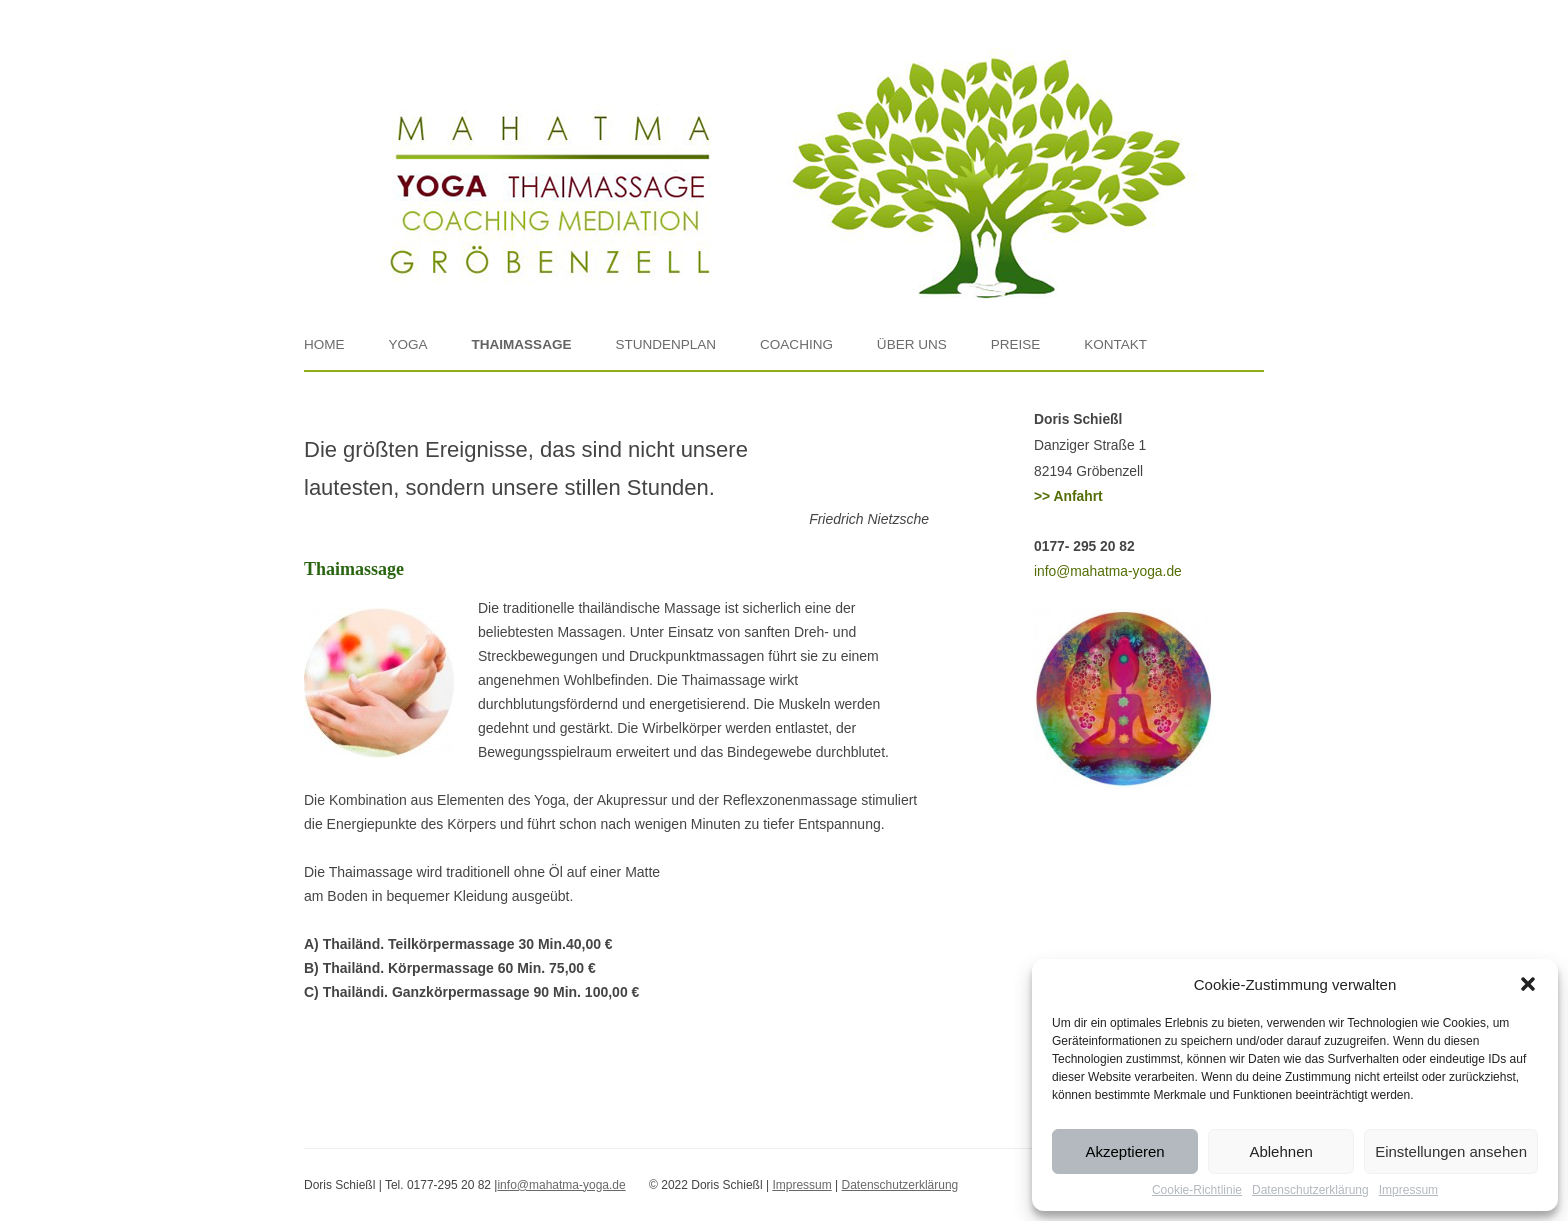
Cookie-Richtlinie (1197, 1190)
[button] (1528, 984)
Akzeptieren (1124, 1151)
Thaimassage (521, 344)
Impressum (1408, 1190)
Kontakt (1115, 344)
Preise (1016, 344)
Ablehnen (1280, 1151)
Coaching (796, 344)
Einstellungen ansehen (1451, 1151)
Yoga (407, 344)
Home (324, 344)
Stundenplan (665, 344)
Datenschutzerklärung (1310, 1190)
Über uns (912, 344)
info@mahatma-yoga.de (1108, 571)
